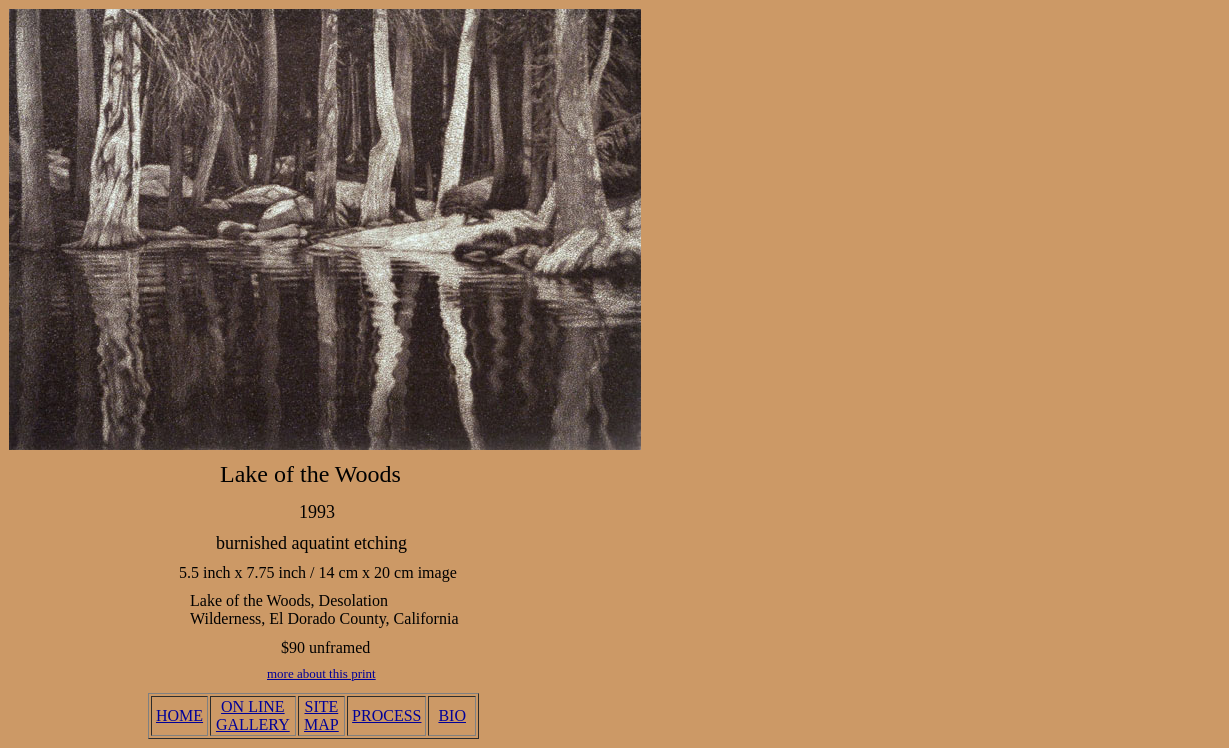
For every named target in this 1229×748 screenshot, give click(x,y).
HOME (179, 715)
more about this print (321, 673)
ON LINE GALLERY (253, 715)
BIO (452, 715)
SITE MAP (321, 715)
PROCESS (386, 715)
